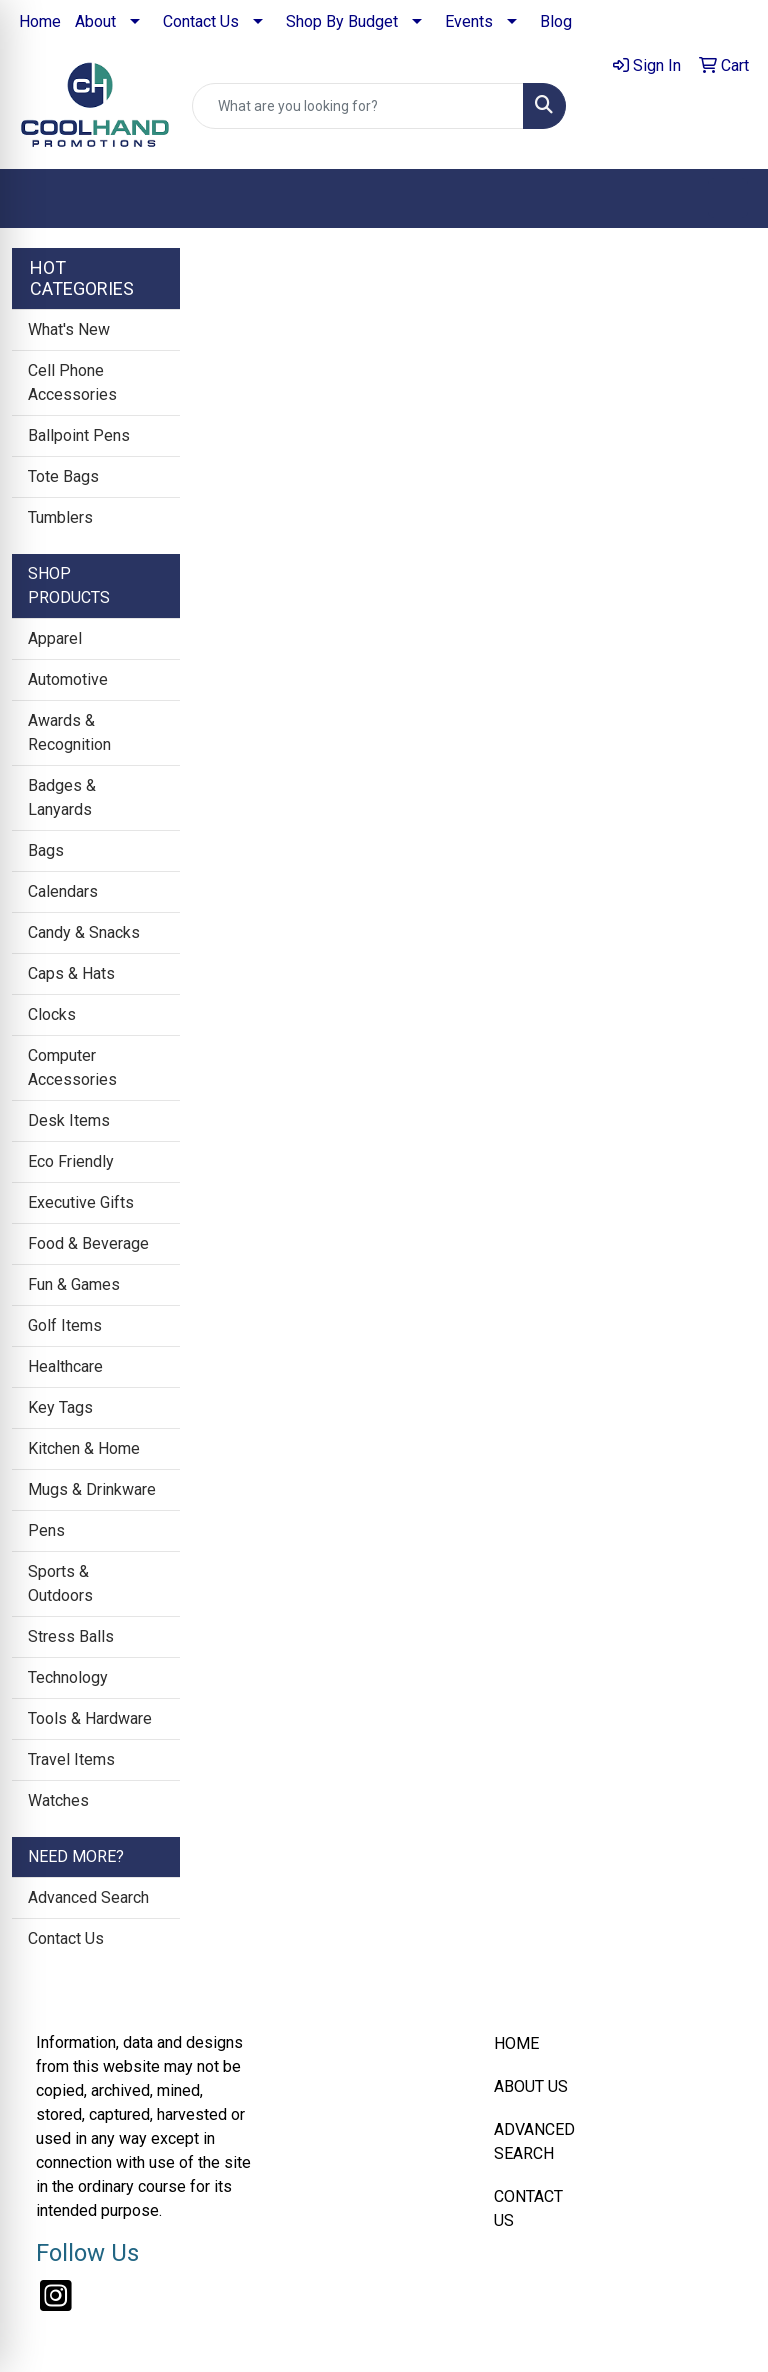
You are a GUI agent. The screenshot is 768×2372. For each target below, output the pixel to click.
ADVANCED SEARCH (534, 2141)
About (95, 21)
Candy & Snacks (84, 932)
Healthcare (65, 1366)
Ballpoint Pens (79, 435)
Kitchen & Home (84, 1448)
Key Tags (60, 1407)
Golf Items (65, 1325)
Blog (556, 21)
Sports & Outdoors (60, 1583)
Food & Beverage (88, 1243)
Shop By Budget (342, 21)
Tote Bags (63, 476)
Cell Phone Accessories (72, 382)
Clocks (52, 1014)
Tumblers (60, 517)
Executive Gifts (81, 1202)
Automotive (68, 679)
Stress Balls (71, 1636)
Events (469, 21)
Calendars (63, 891)
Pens (46, 1530)
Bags (46, 850)
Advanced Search (88, 1897)
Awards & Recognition (69, 732)
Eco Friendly (71, 1161)
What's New (69, 329)
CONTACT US (528, 2208)
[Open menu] (728, 198)
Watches (58, 1800)
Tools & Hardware (90, 1718)
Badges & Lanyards (62, 797)
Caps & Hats (71, 973)
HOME (516, 2043)
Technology (68, 1677)
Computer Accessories (72, 1067)
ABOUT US (531, 2086)
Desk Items (69, 1120)
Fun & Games (74, 1284)
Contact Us (201, 21)
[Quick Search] (358, 106)
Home (40, 21)
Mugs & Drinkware (92, 1489)
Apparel (55, 638)
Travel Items (71, 1759)
